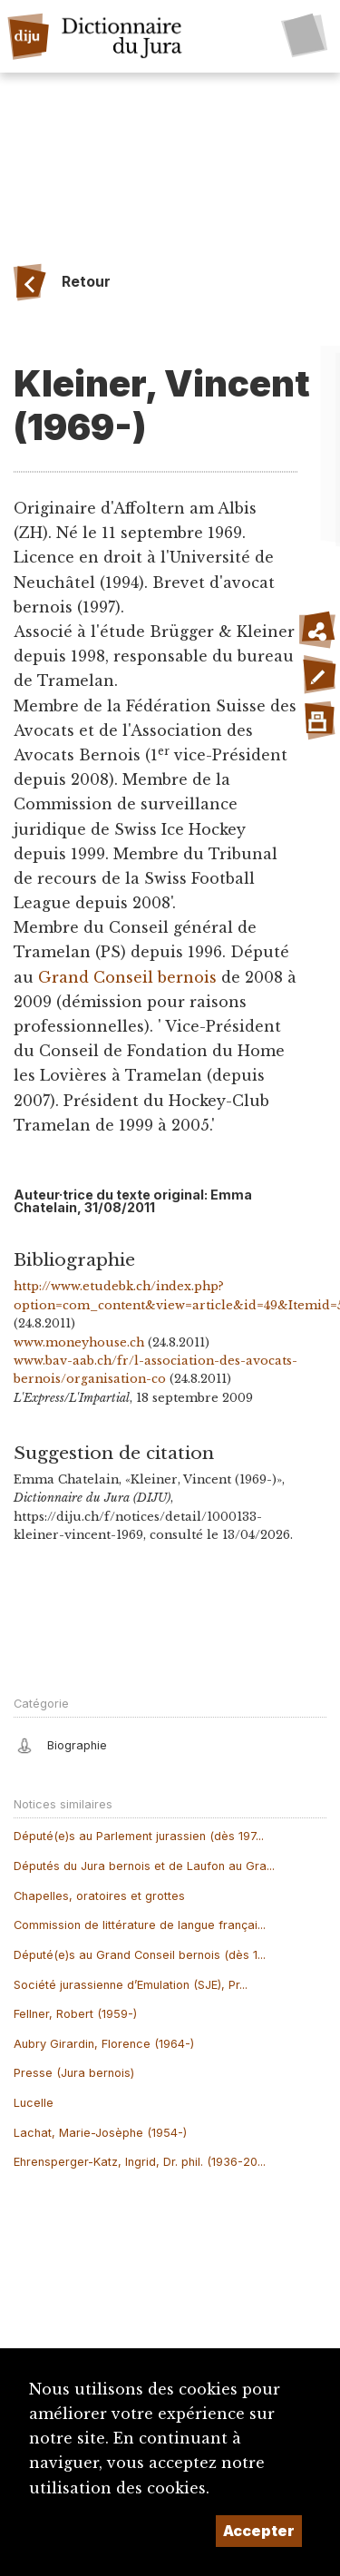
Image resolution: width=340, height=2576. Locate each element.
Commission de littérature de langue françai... (140, 1925)
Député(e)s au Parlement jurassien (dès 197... (139, 1836)
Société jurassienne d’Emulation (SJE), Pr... (131, 1985)
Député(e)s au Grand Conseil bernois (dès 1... (140, 1955)
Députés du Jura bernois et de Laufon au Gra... (144, 1866)
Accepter (259, 2531)
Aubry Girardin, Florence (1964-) (104, 2044)
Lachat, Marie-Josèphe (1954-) (100, 2133)
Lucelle (33, 2103)
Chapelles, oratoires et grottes (99, 1896)
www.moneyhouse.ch (79, 1342)
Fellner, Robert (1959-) (75, 2014)
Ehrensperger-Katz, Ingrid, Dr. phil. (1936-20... (140, 2162)
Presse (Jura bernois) (74, 2073)
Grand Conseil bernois (127, 977)
